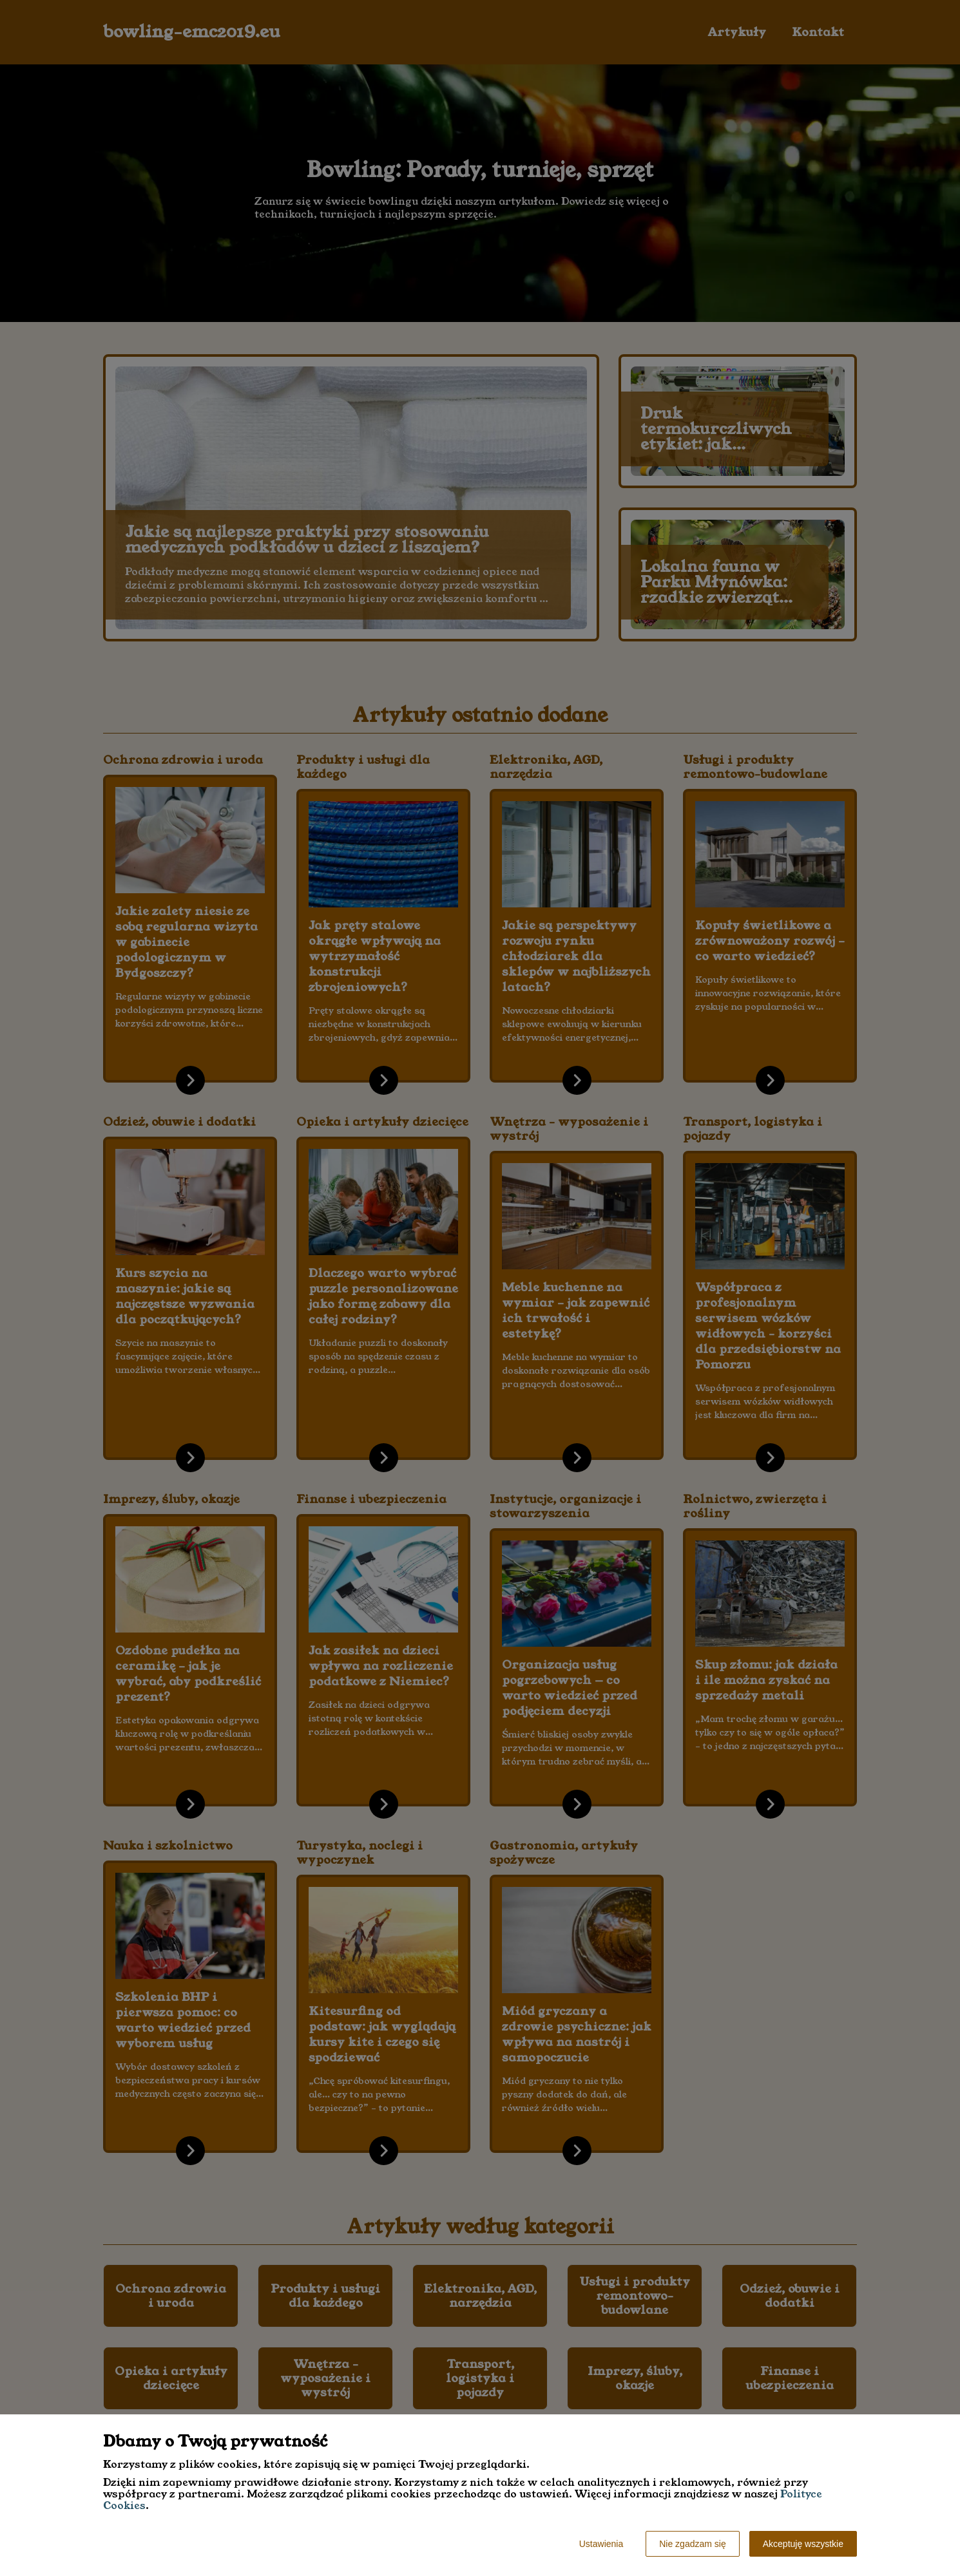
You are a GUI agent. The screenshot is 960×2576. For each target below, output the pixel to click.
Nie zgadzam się (692, 2544)
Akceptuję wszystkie (803, 2544)
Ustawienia (601, 2544)
